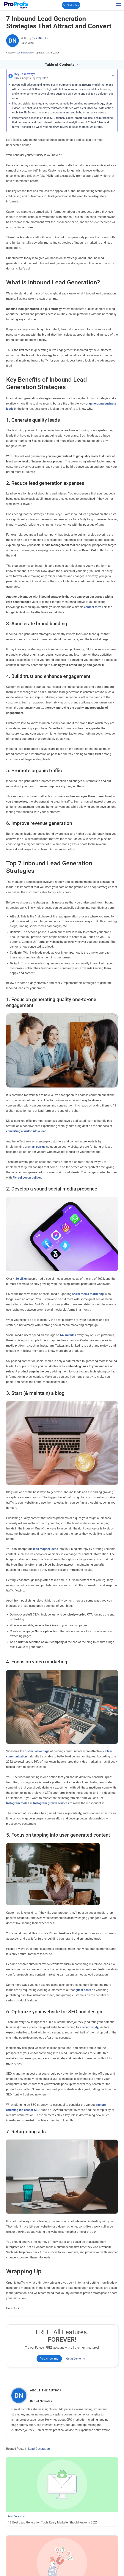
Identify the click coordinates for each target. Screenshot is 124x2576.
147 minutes (67, 1335)
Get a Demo (73, 2358)
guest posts (83, 1990)
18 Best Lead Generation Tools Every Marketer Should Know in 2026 (53, 2522)
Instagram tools (16, 1803)
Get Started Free (71, 5)
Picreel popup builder (26, 1177)
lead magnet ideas (45, 1549)
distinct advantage (37, 1751)
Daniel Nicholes (40, 38)
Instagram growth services (51, 1803)
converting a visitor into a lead (26, 1131)
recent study (90, 2027)
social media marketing (88, 1294)
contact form (92, 607)
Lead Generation (25, 52)
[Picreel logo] (15, 5)
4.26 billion (20, 1278)
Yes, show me (49, 2358)
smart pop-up (36, 1146)
